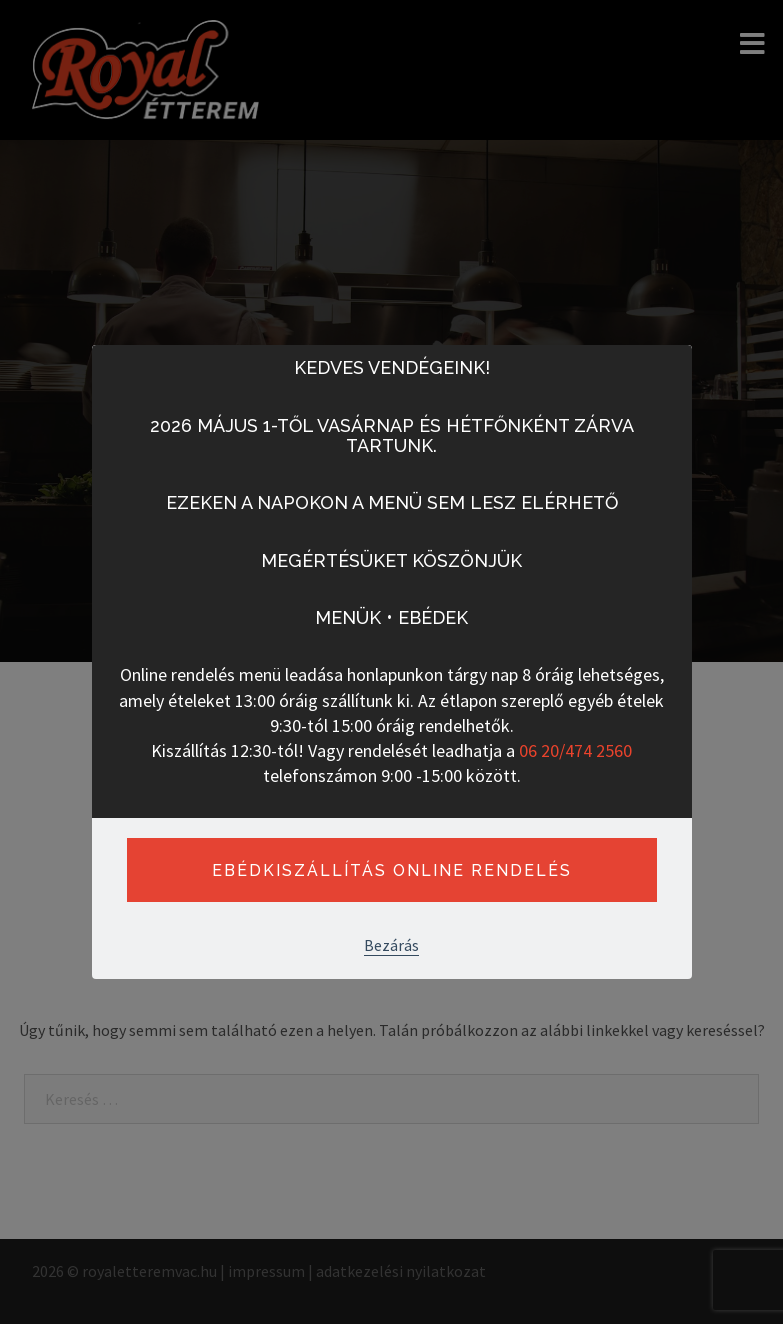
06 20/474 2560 (575, 750)
